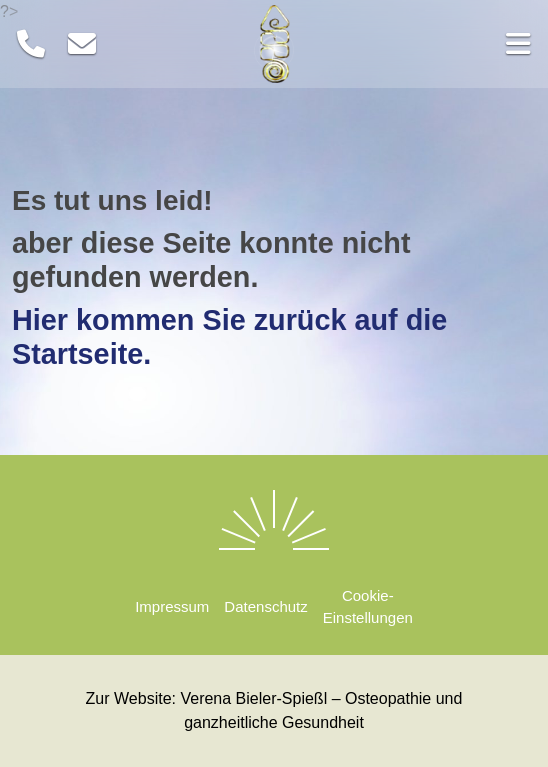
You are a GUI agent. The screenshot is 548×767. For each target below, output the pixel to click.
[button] (453, 44)
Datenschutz (265, 606)
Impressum (172, 606)
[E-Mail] (82, 44)
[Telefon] (31, 44)
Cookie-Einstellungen (368, 607)
